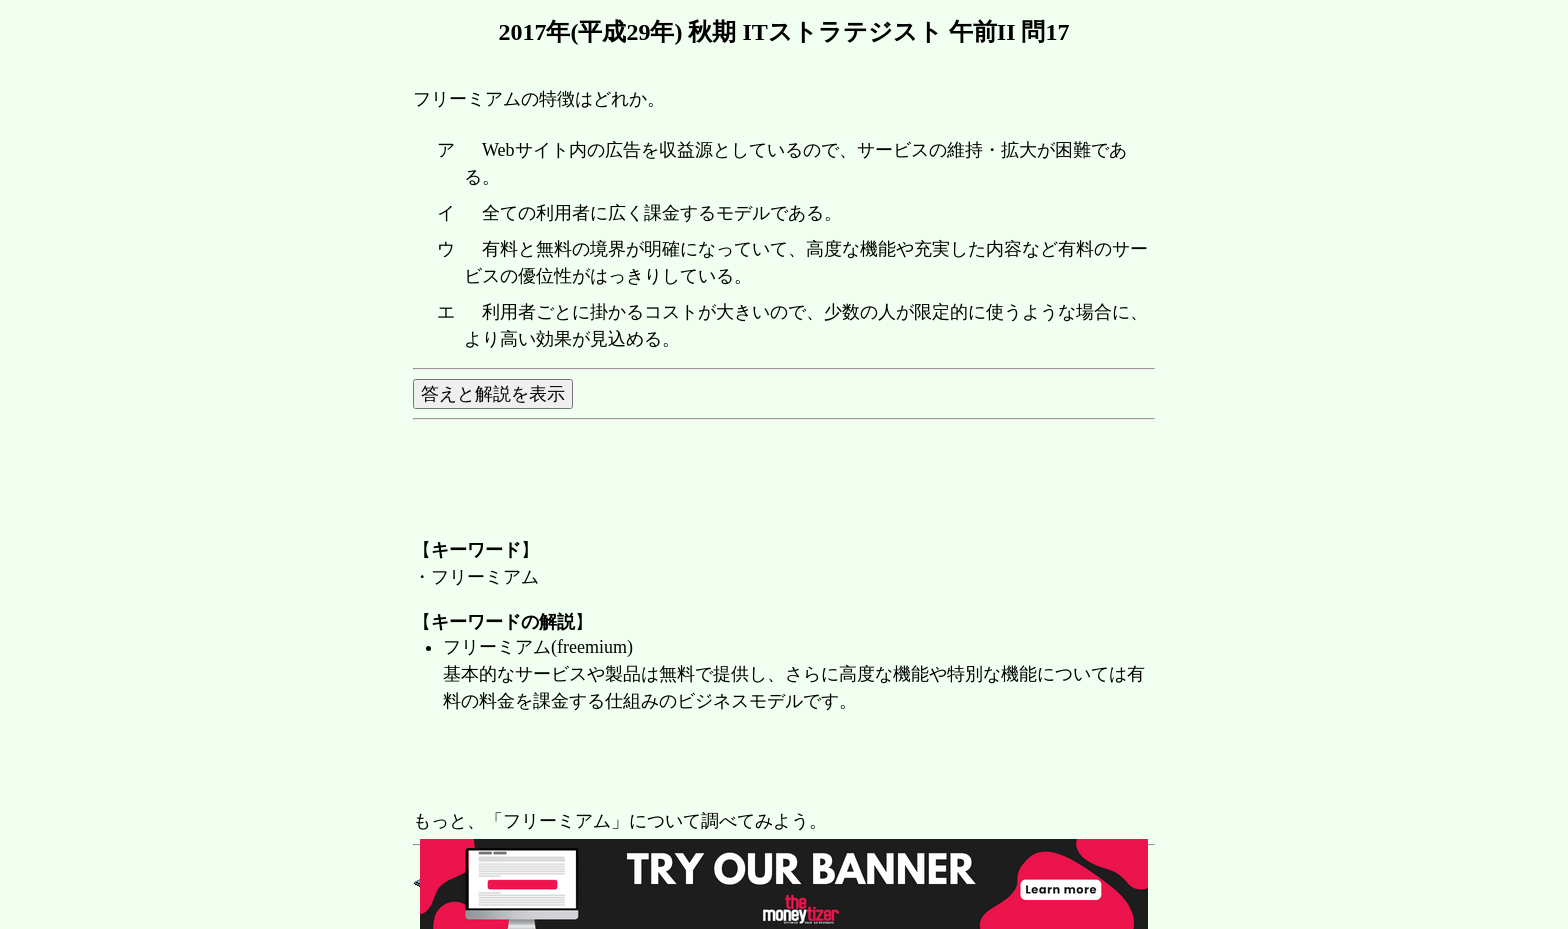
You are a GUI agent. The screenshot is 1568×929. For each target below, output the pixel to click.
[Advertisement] (777, 763)
